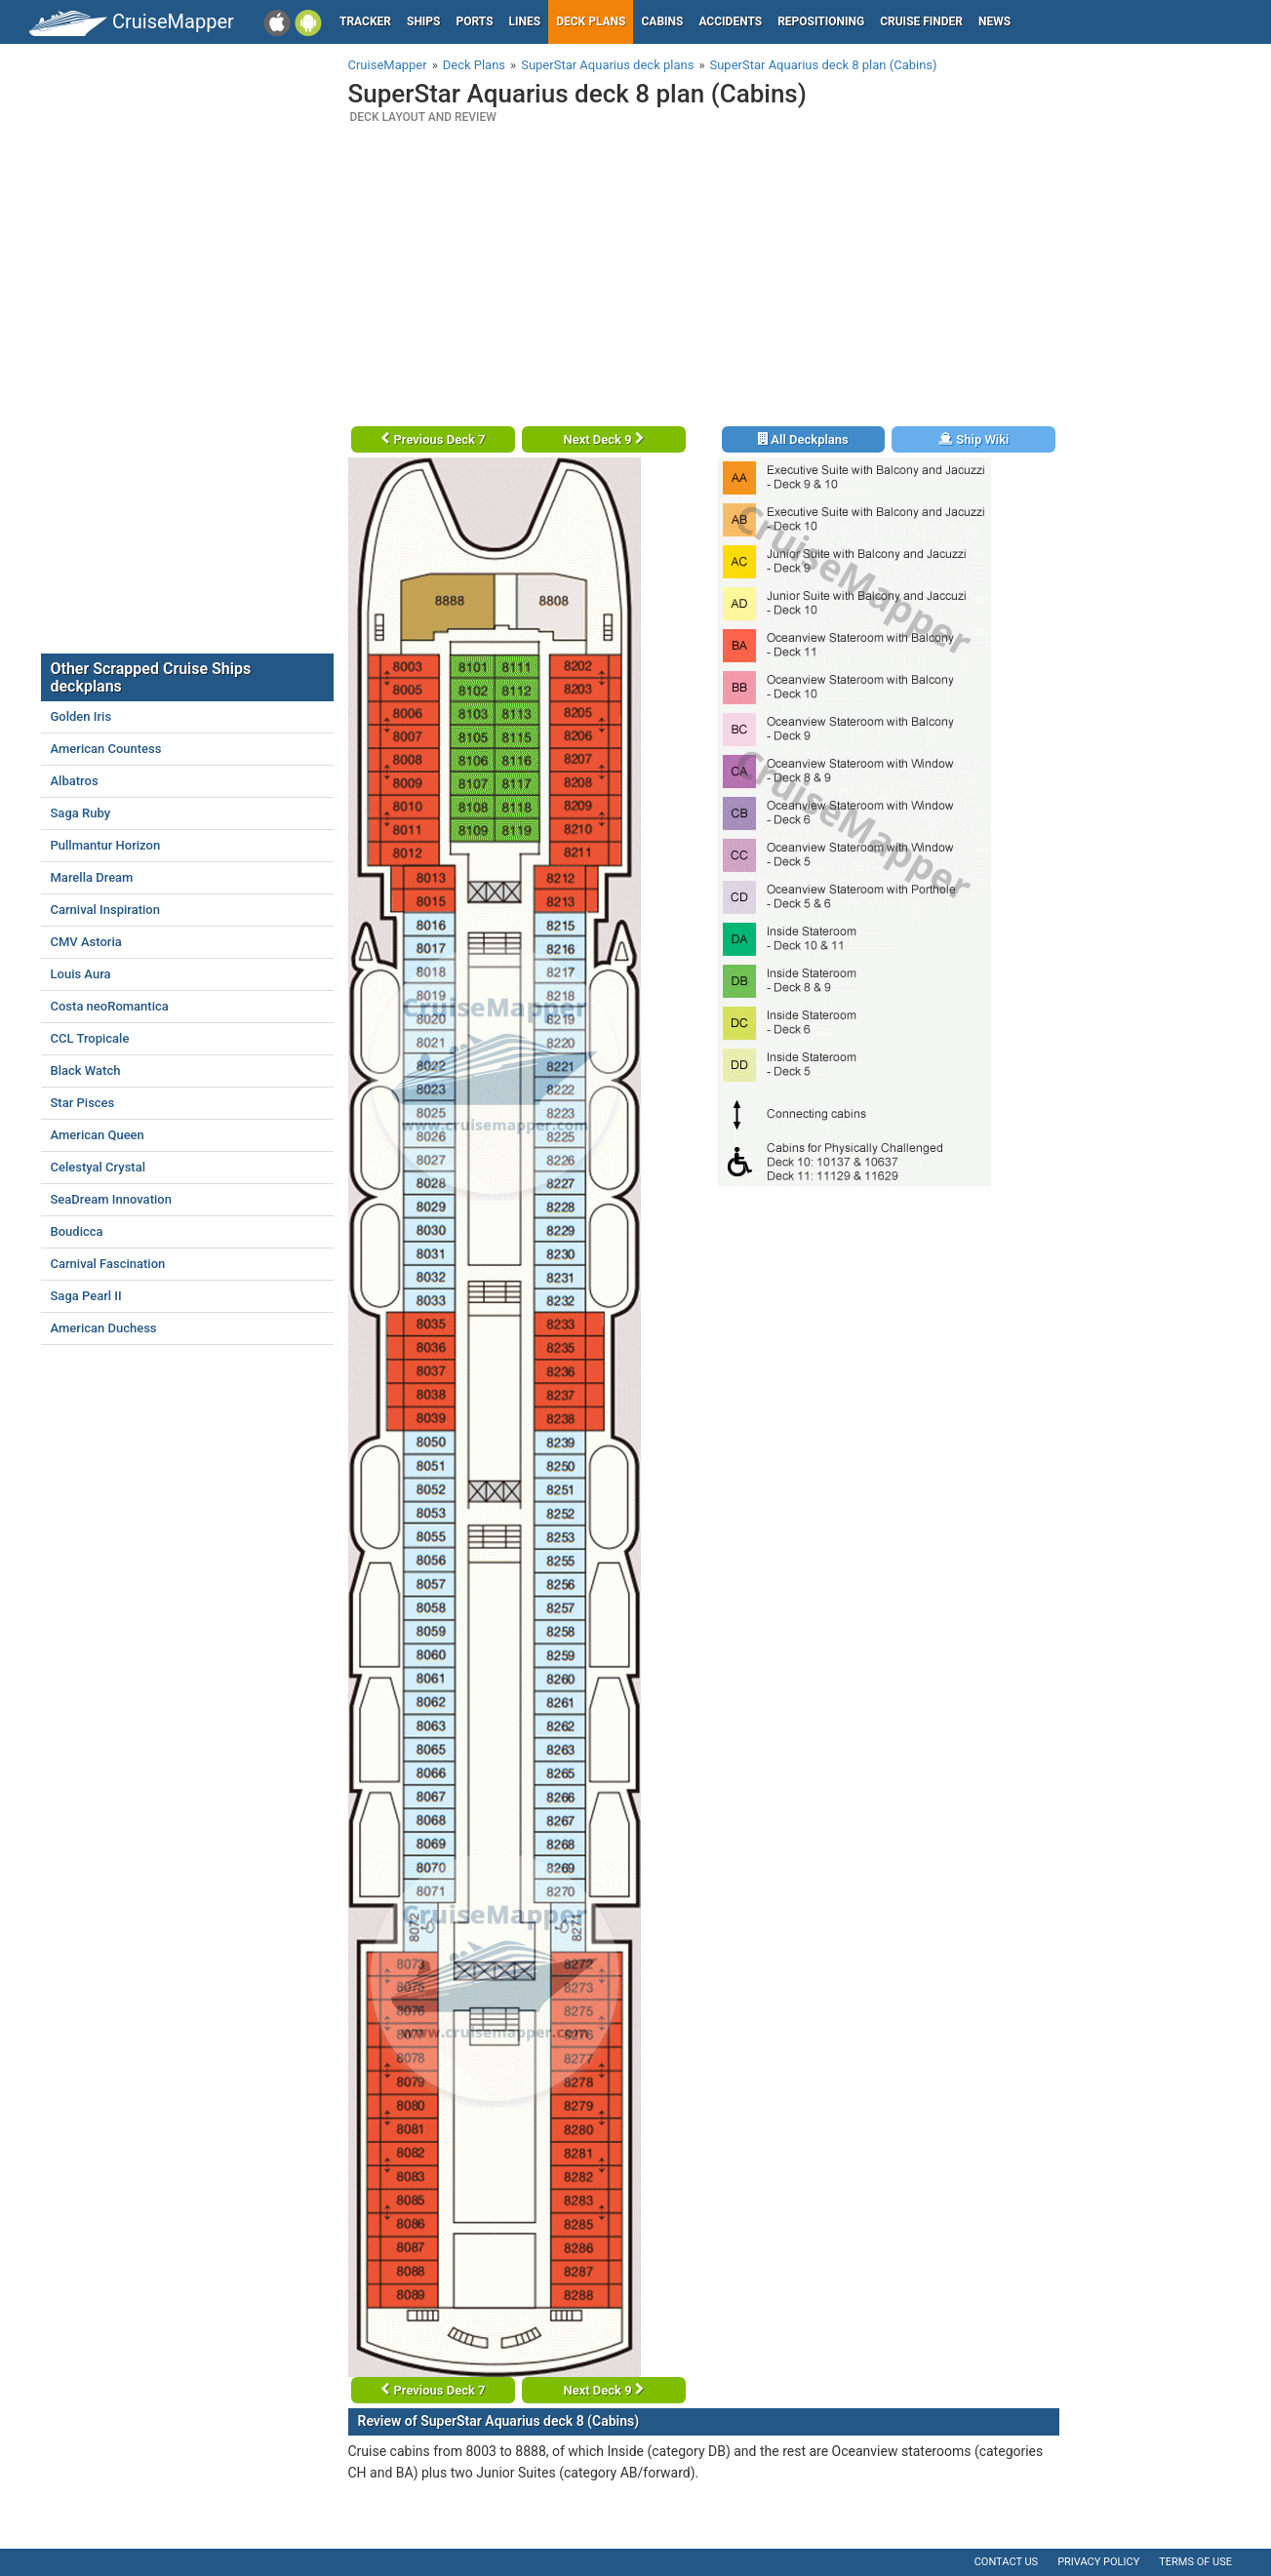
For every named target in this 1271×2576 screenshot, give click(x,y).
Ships (424, 21)
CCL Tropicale (90, 1038)
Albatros (75, 780)
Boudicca (77, 1231)
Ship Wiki (973, 439)
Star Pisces (83, 1102)
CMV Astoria (86, 941)
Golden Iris (81, 716)
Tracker (365, 21)
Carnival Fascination (108, 1263)
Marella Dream (92, 877)
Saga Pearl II (86, 1295)
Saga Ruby (81, 813)
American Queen (97, 1135)
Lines (525, 21)
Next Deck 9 (603, 439)
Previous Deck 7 (432, 439)
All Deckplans (803, 439)
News (994, 21)
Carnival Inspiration (105, 909)
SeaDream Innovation (111, 1199)
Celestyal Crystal (98, 1167)
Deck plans (590, 21)
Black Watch (86, 1070)
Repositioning (820, 21)
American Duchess (104, 1328)
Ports (475, 21)
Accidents (730, 21)
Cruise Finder (921, 21)
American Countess (106, 748)
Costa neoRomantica (110, 1006)
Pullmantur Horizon (106, 845)
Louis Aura (81, 974)
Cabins (662, 21)
